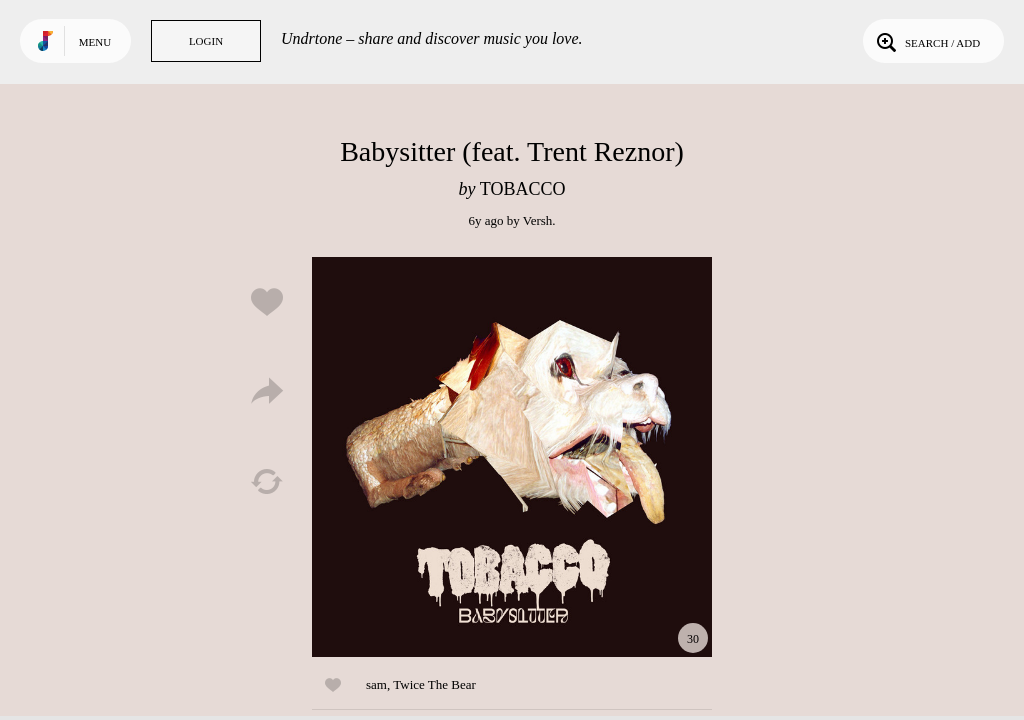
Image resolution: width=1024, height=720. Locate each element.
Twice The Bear (434, 684)
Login (206, 41)
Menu (95, 42)
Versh (538, 220)
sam (376, 684)
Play (512, 457)
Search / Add (926, 41)
